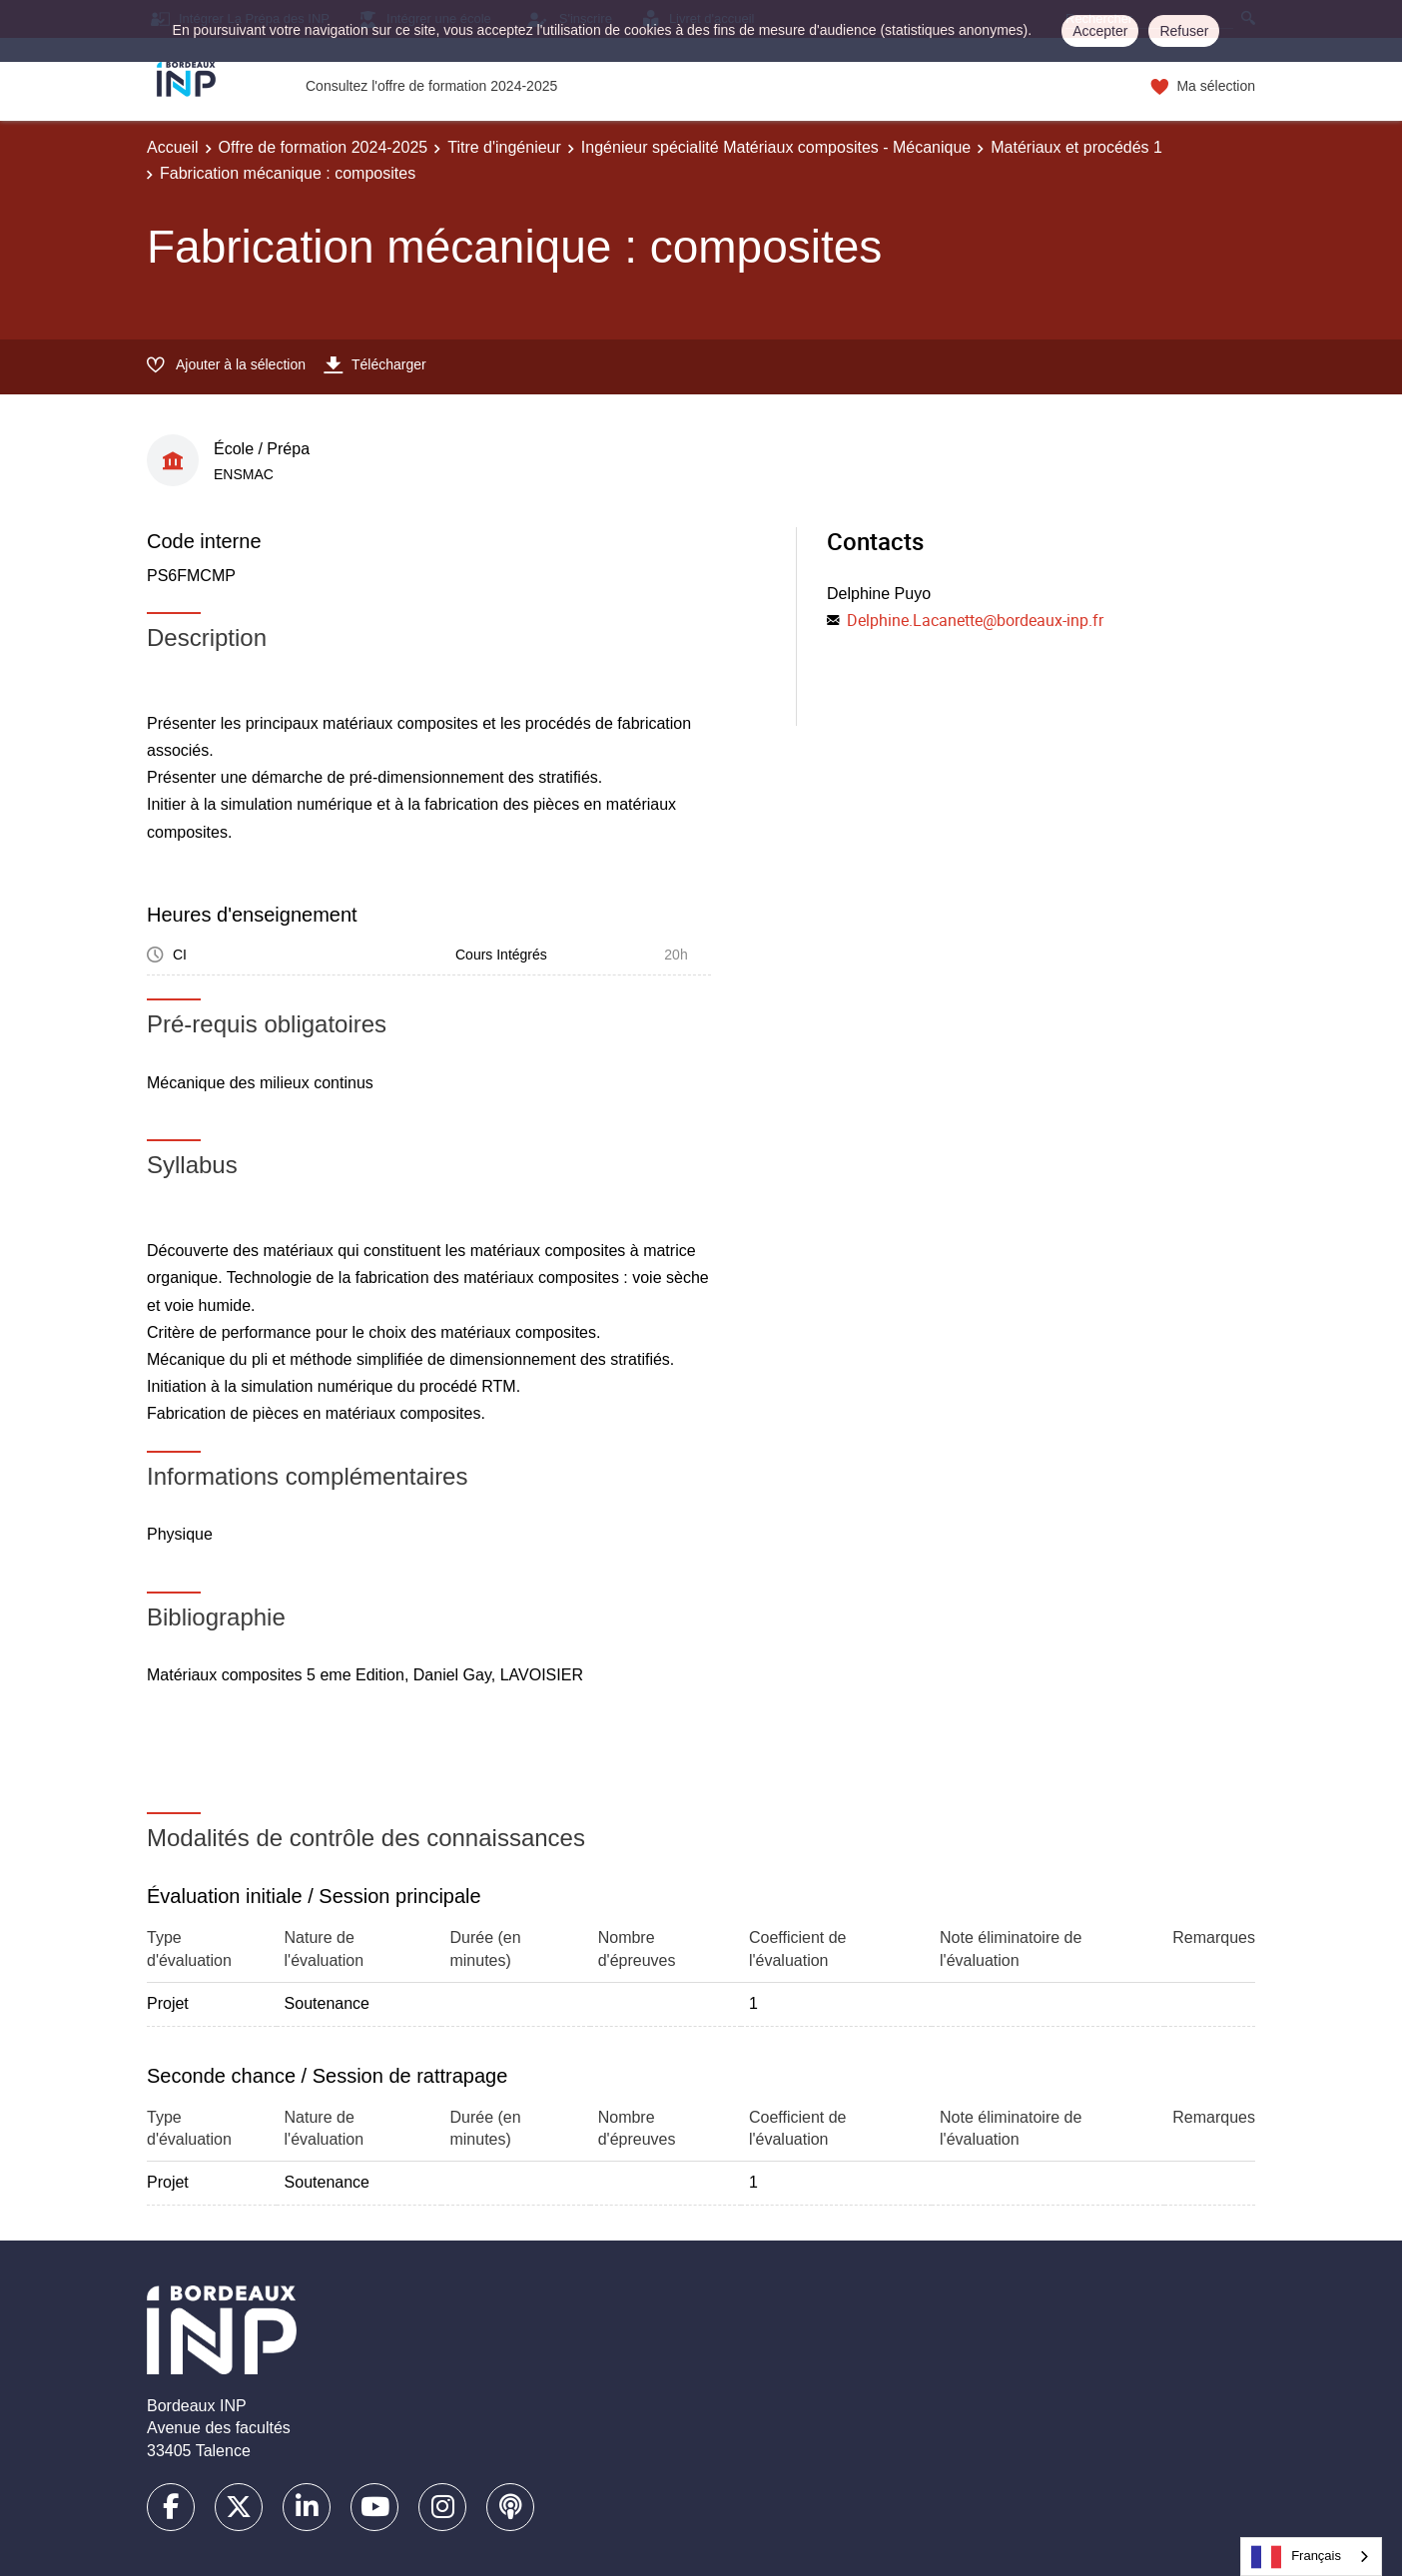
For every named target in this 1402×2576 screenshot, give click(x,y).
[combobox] (1311, 2556)
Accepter (1099, 31)
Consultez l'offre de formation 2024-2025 (431, 86)
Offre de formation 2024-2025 (323, 147)
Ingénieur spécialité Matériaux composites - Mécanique (776, 147)
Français (1296, 2557)
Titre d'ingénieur (504, 147)
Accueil (173, 147)
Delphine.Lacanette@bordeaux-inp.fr (975, 620)
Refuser (1183, 31)
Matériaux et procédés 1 (1076, 147)
